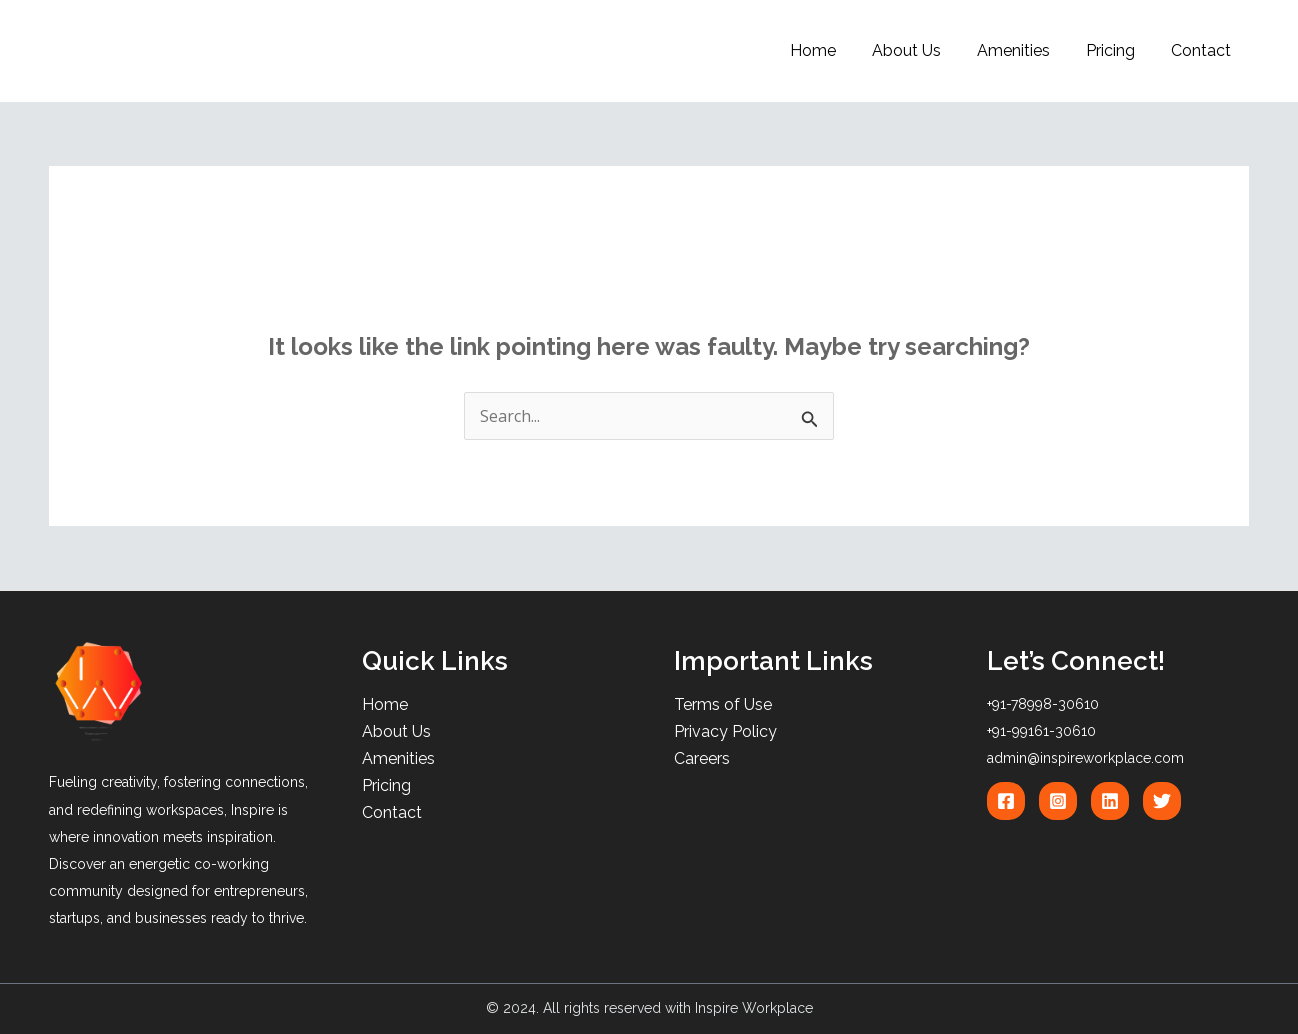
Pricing (1116, 50)
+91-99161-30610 (1041, 731)
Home (831, 50)
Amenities (1023, 50)
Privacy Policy (725, 731)
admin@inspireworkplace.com (1085, 758)
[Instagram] (1058, 801)
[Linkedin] (1110, 801)
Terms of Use (723, 704)
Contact (1203, 50)
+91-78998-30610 (1043, 704)
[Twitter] (1162, 801)
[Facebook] (1006, 801)
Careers (702, 758)
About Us (920, 50)
